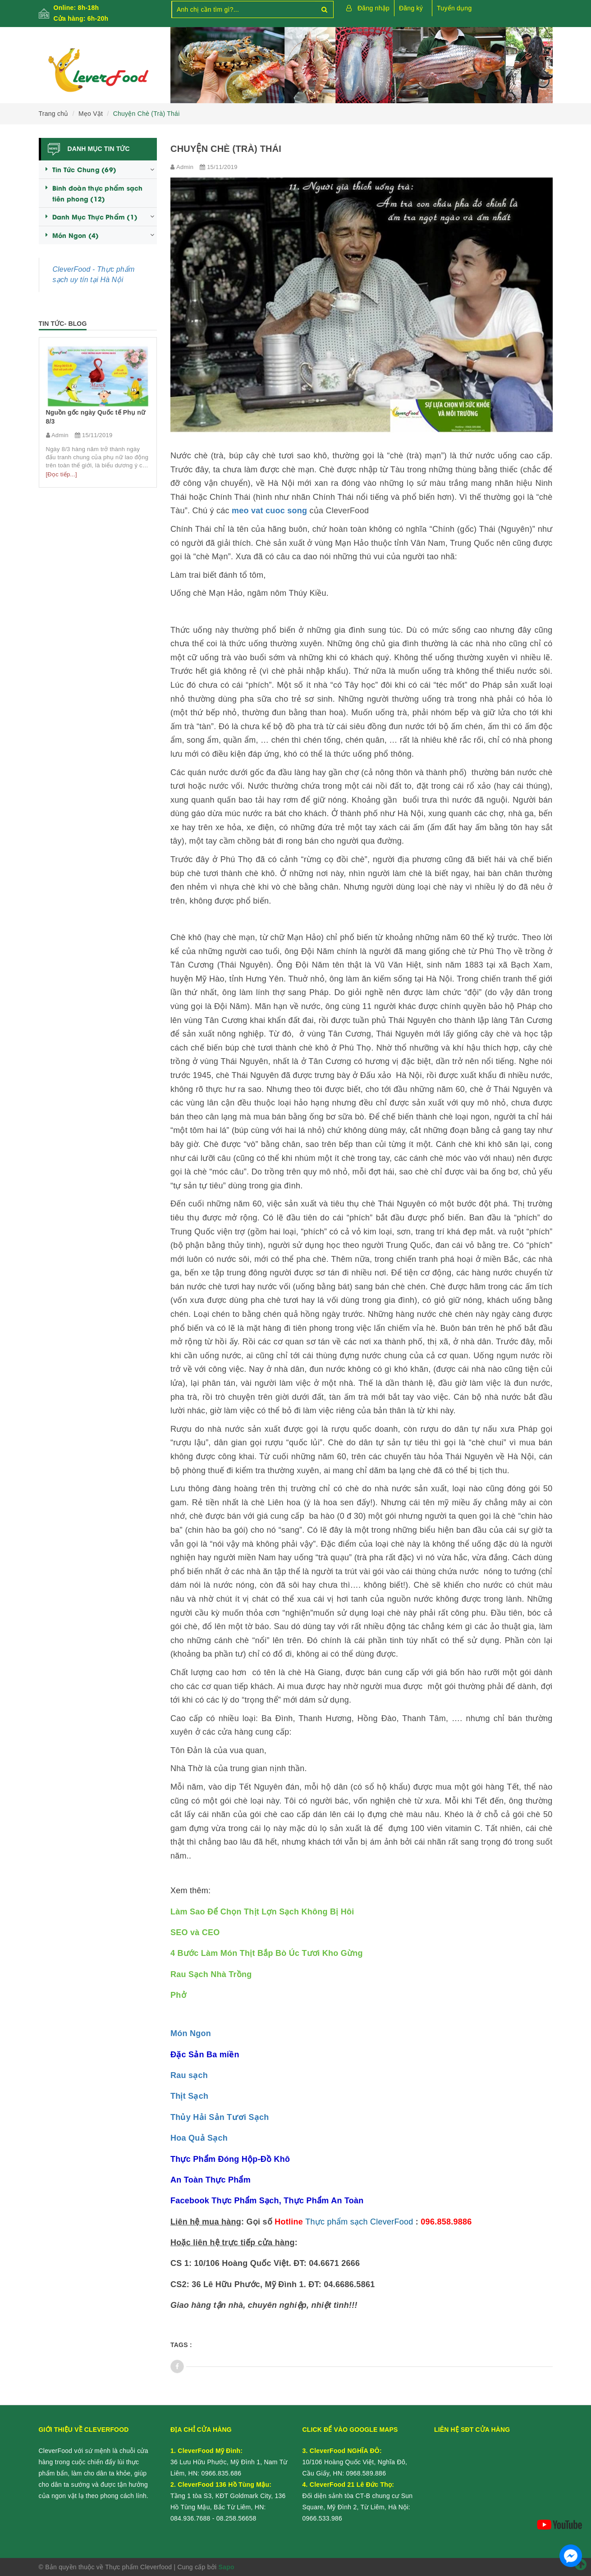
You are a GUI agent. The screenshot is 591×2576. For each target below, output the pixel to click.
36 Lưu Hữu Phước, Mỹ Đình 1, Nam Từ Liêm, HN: (229, 2462)
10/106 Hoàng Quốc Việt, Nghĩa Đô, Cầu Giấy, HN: (355, 2462)
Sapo (226, 2567)
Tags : (181, 2344)
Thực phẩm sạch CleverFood (359, 2221)
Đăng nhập (373, 8)
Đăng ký (411, 8)
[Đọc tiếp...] (61, 474)
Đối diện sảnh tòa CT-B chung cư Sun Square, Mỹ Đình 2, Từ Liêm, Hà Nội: (357, 2496)
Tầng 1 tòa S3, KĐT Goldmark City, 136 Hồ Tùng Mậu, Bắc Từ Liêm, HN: (228, 2496)
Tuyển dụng (454, 8)
